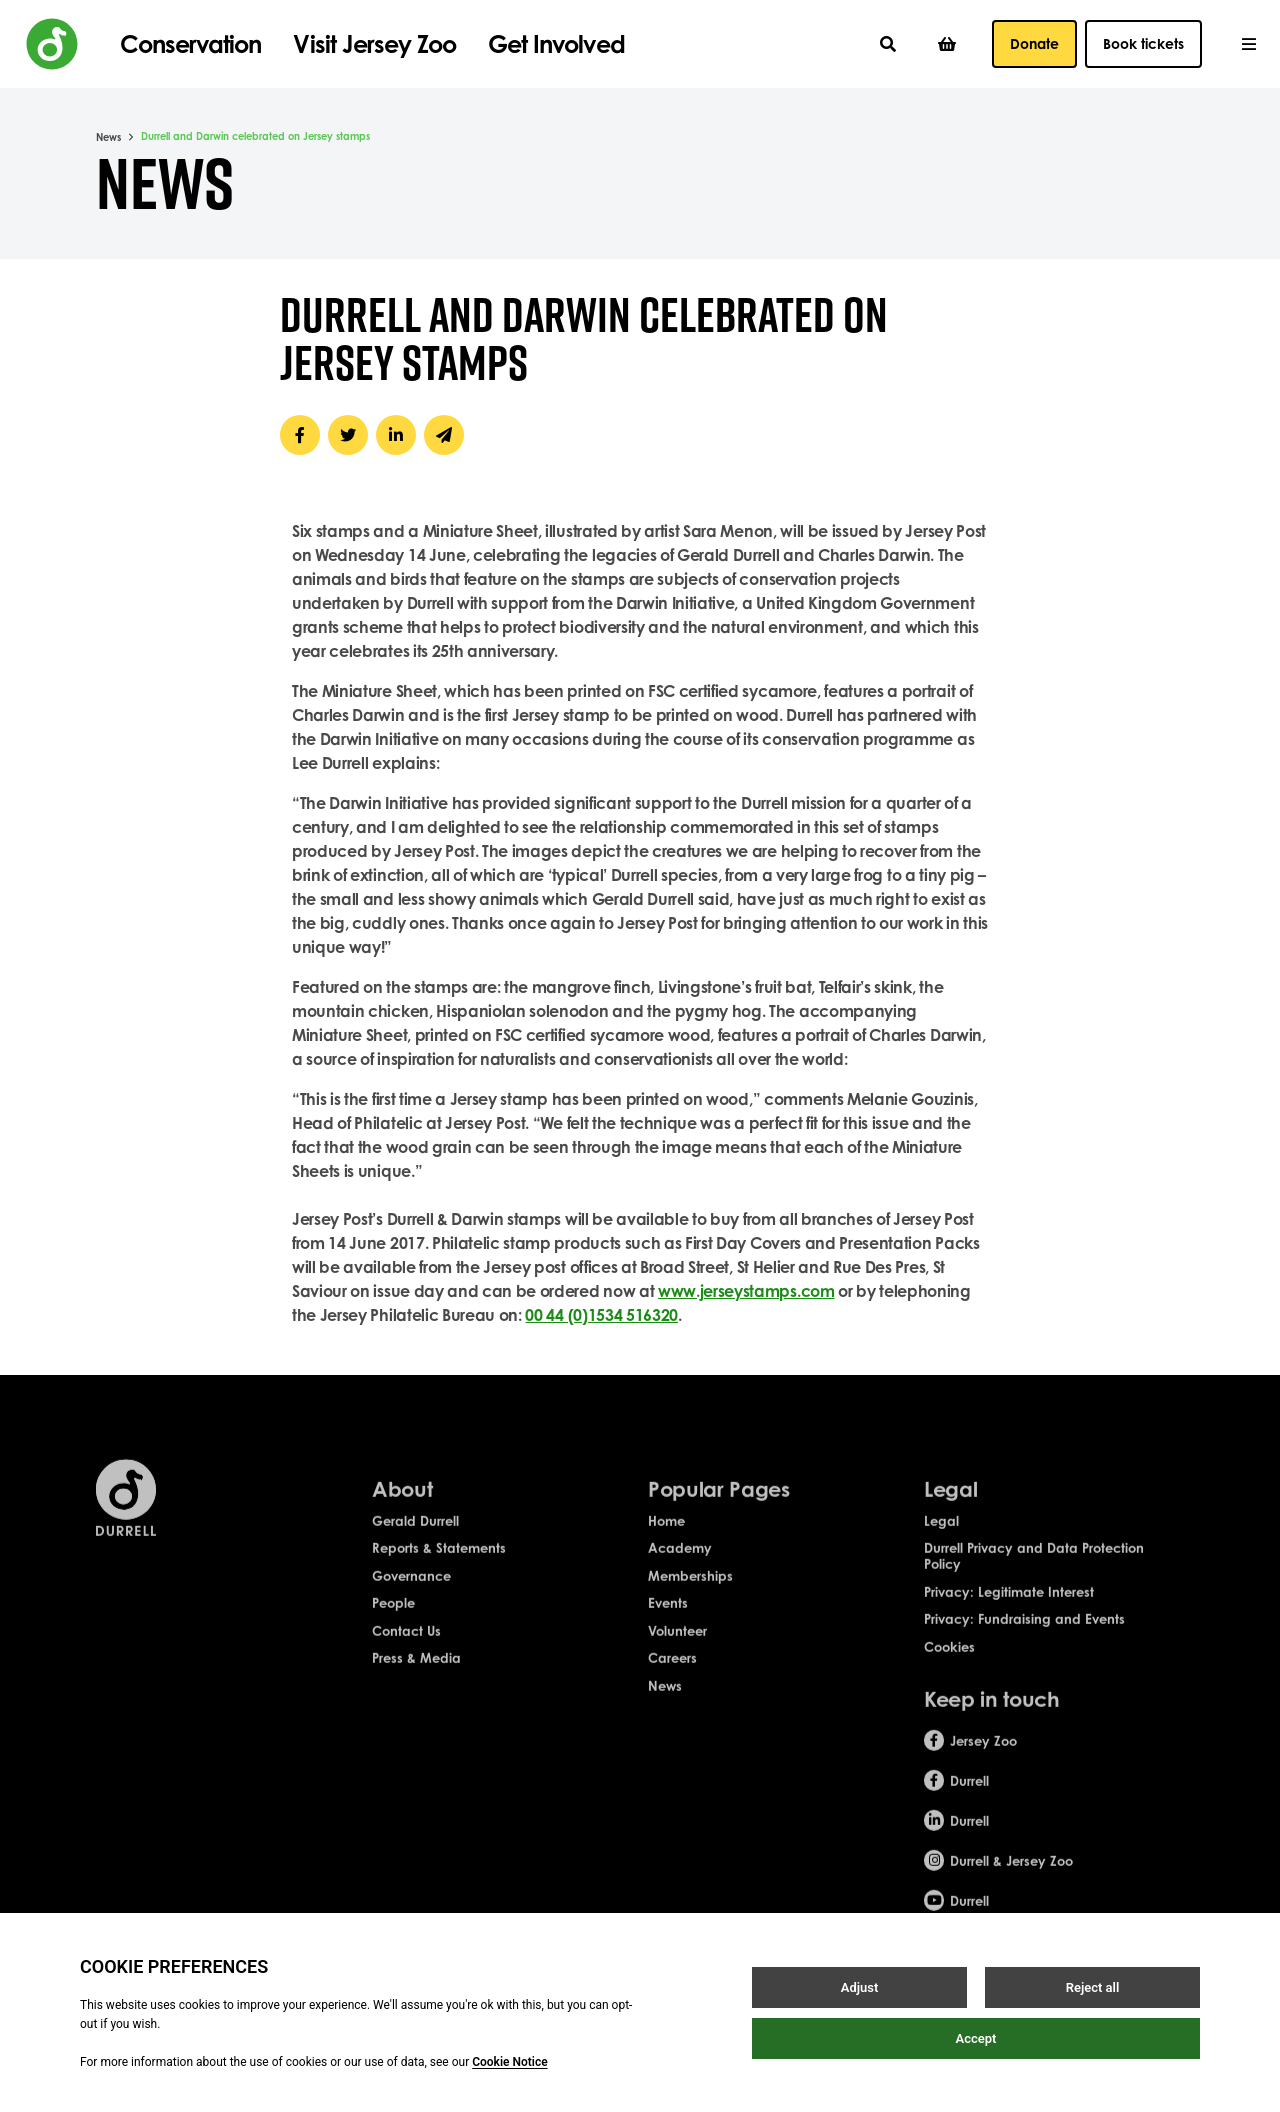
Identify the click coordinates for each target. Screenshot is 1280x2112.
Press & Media (416, 1673)
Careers (672, 1673)
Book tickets (1143, 43)
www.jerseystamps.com (746, 1291)
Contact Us (406, 1645)
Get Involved (556, 44)
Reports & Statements (439, 1563)
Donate (1034, 43)
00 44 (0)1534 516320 (601, 1315)
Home (666, 1535)
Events (668, 1618)
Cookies (949, 1661)
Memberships (690, 1590)
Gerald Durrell (415, 1535)
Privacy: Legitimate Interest (1009, 1606)
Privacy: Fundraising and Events (1024, 1634)
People (393, 1618)
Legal (941, 1535)
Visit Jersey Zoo (374, 44)
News (108, 137)
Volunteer (677, 1645)
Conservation (190, 44)
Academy (680, 1563)
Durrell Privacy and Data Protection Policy (1034, 1571)
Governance (411, 1590)
